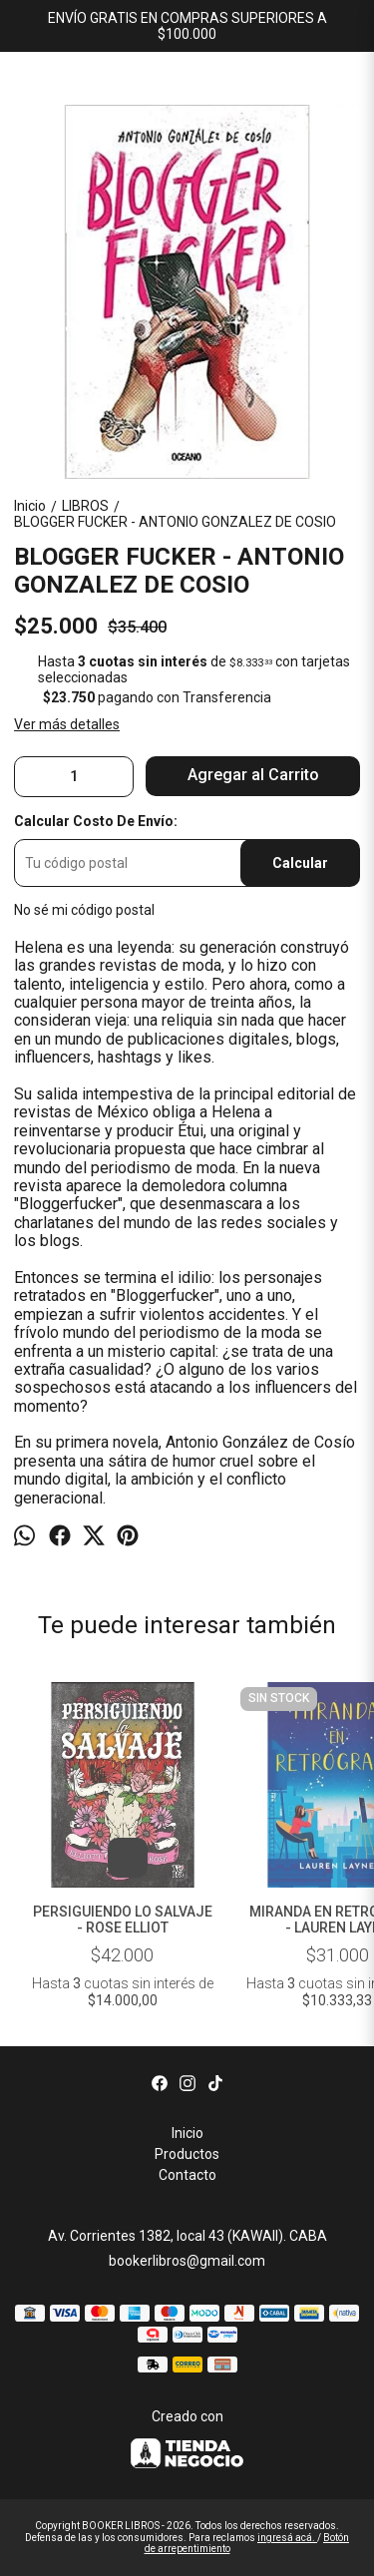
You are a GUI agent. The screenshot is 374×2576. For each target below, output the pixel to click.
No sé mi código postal (84, 910)
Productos (187, 2154)
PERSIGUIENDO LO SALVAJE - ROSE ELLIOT (122, 1919)
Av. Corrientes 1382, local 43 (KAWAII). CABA (187, 2236)
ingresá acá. (287, 2537)
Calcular (300, 863)
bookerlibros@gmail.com (187, 2261)
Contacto (187, 2175)
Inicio (187, 2133)
